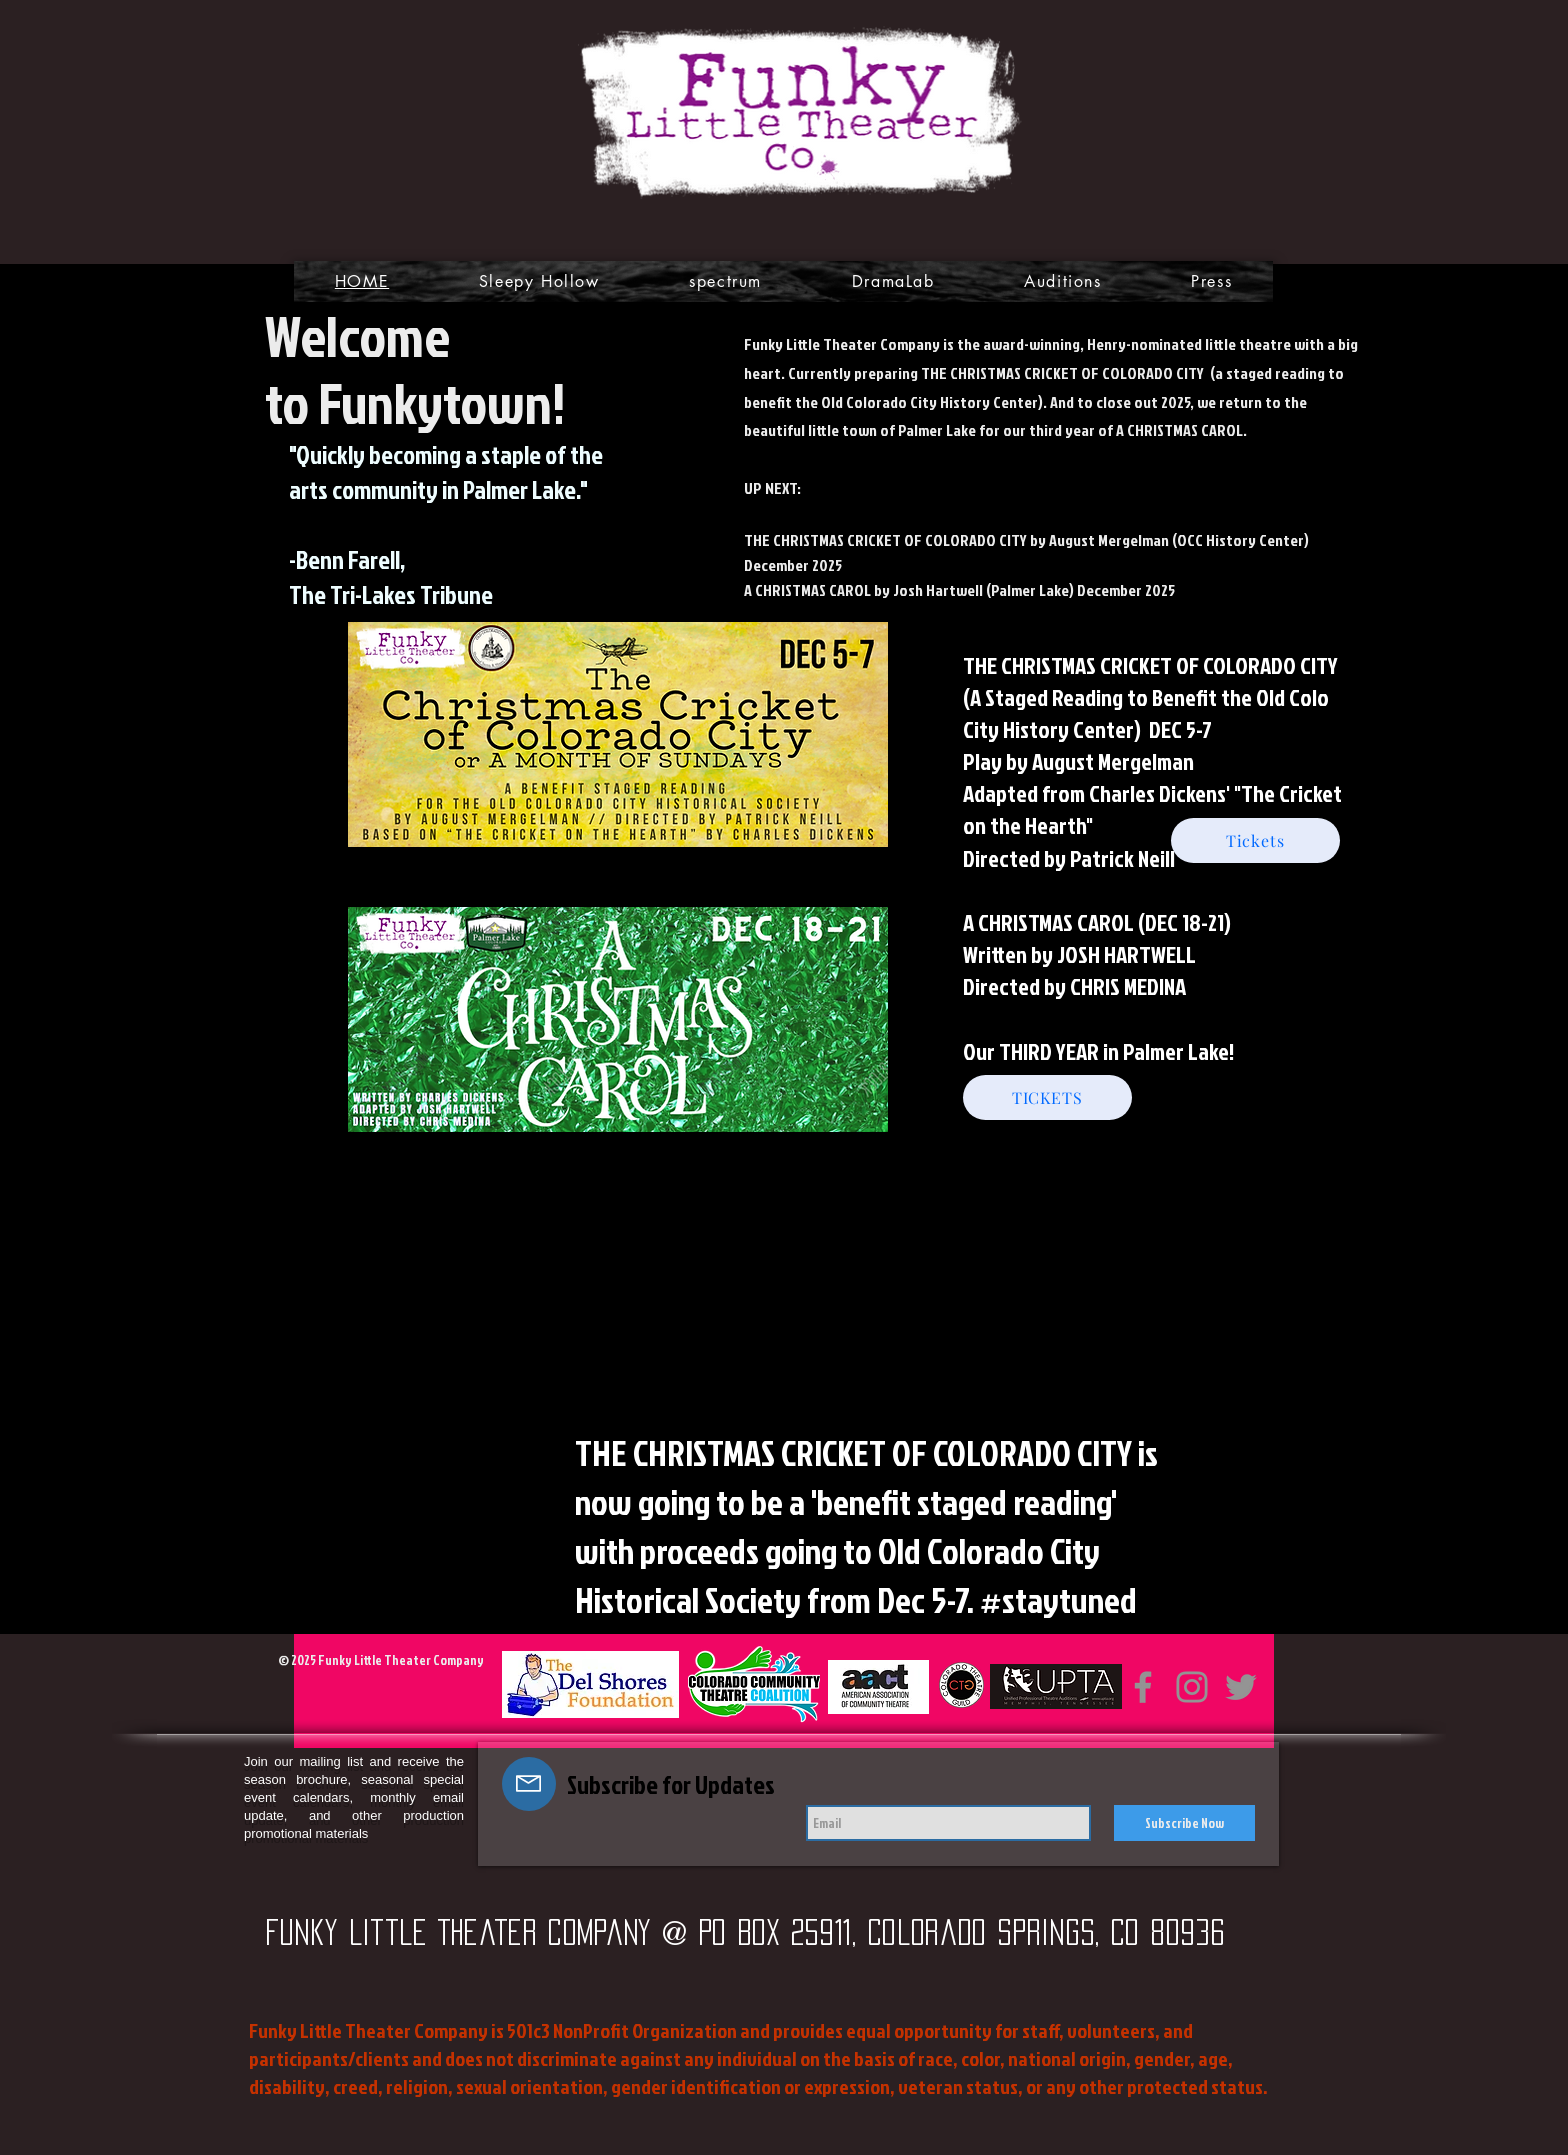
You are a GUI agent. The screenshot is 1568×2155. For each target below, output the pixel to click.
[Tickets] (1255, 840)
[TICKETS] (1047, 1097)
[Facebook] (1143, 1687)
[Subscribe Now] (1184, 1823)
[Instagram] (1192, 1687)
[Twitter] (1241, 1687)
